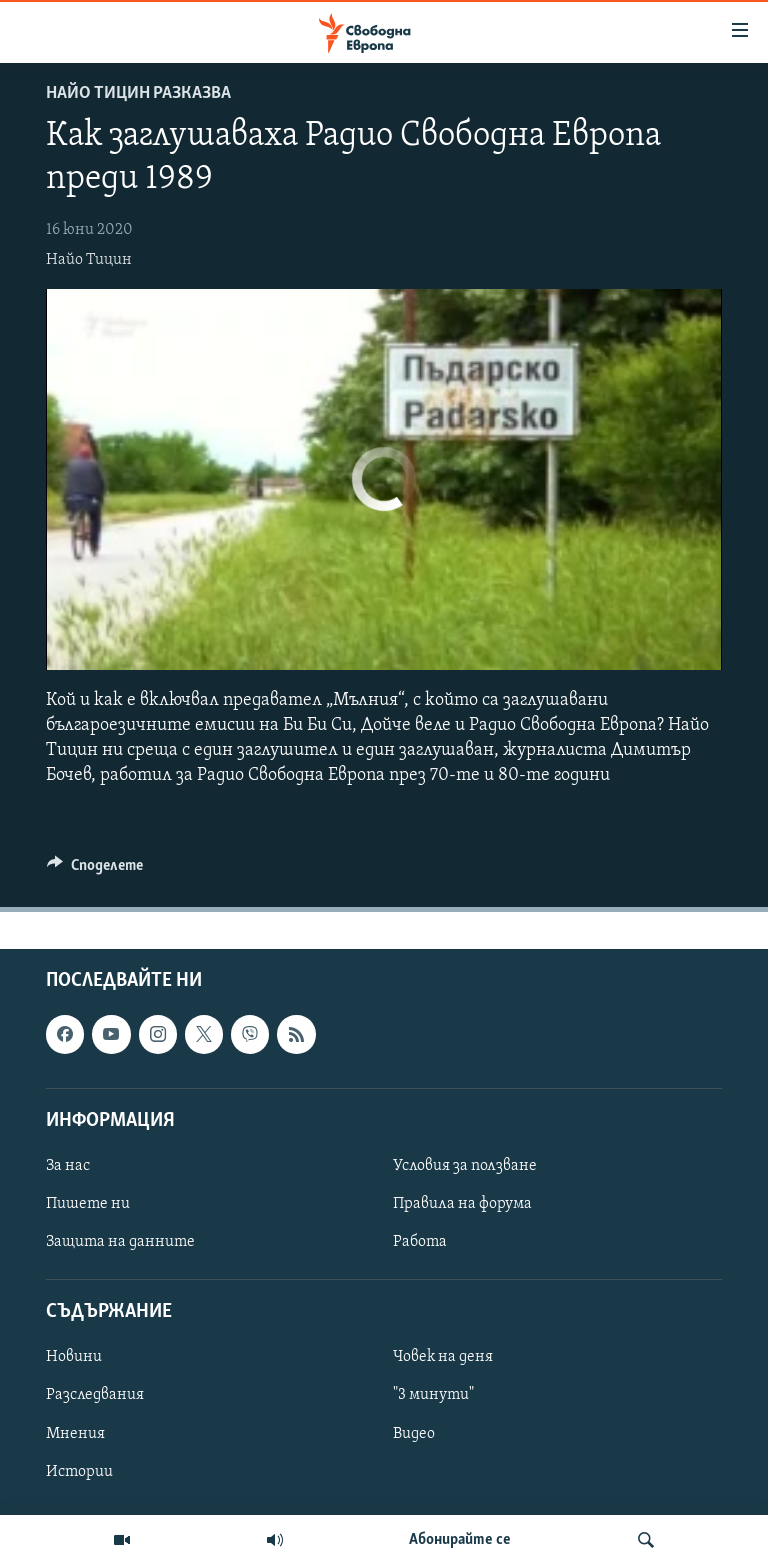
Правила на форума (462, 1204)
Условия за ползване (465, 1166)
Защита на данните (120, 1242)
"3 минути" (433, 1396)
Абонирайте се (460, 1540)
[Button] (95, 870)
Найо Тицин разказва (138, 93)
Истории (79, 1472)
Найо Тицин (89, 260)
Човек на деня (443, 1358)
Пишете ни (88, 1204)
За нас (68, 1166)
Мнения (75, 1434)
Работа (420, 1242)
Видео (414, 1434)
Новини (74, 1358)
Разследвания (95, 1396)
